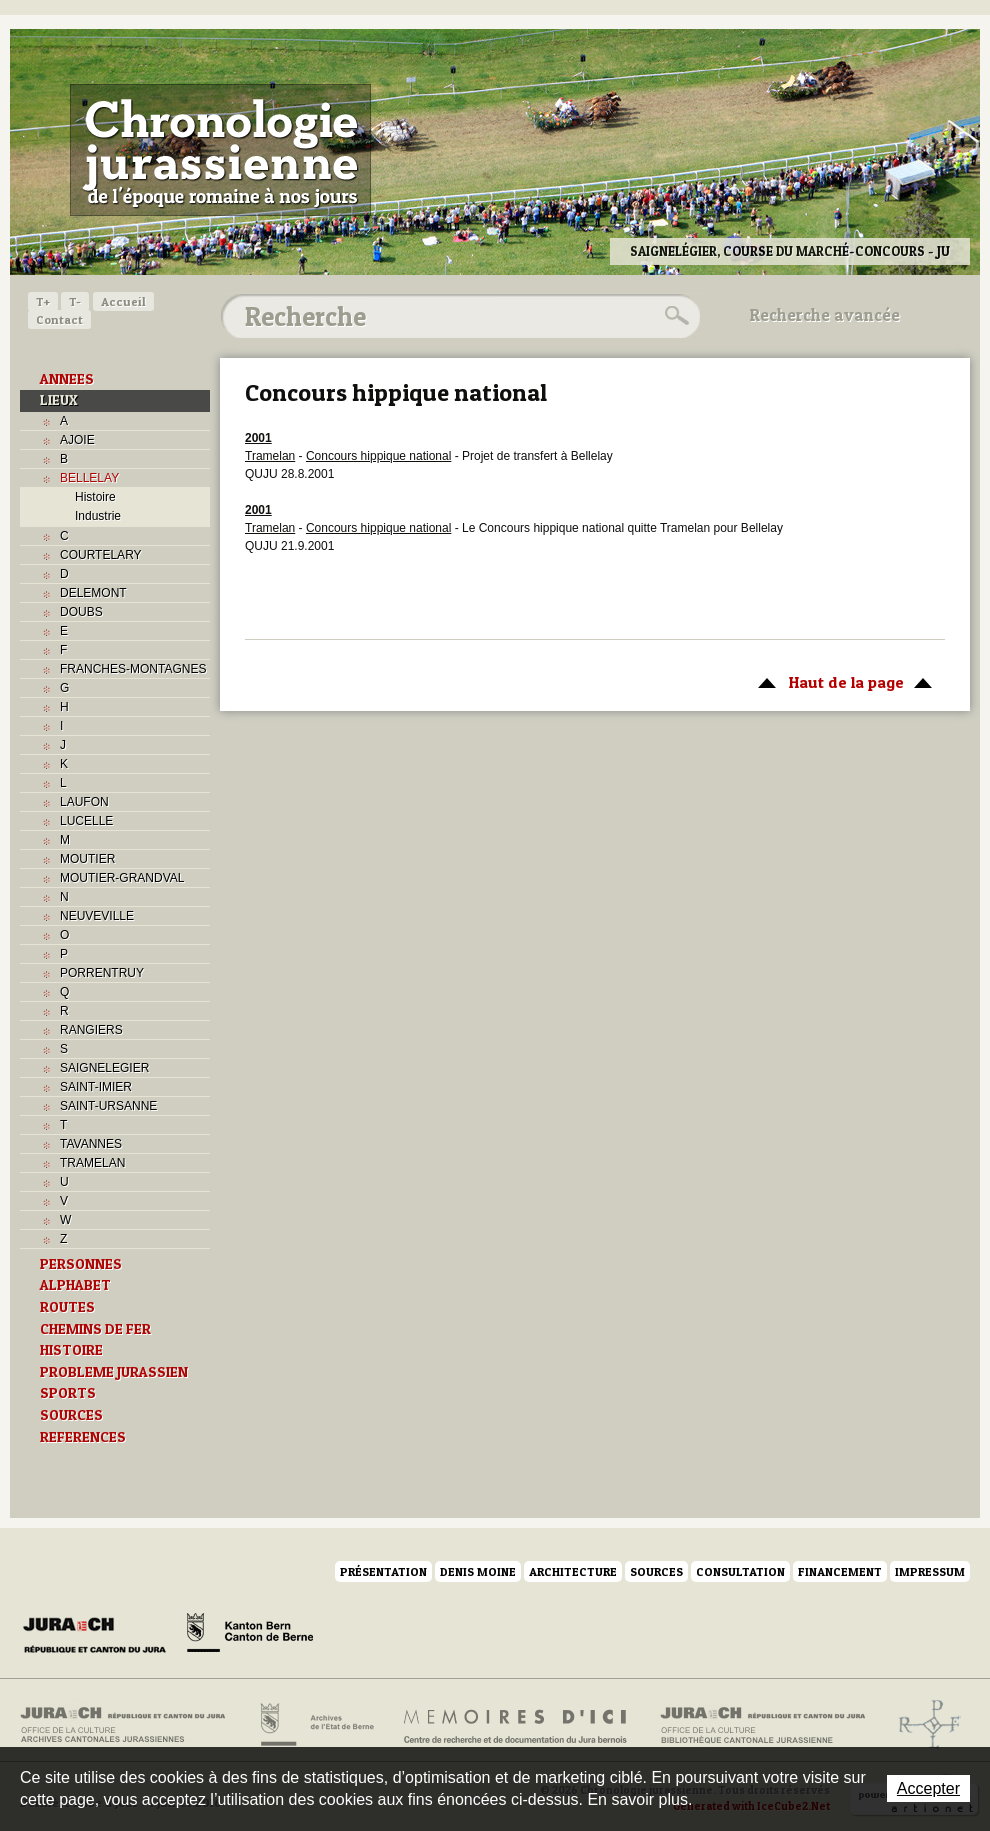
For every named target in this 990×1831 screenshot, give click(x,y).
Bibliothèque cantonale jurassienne (763, 1725)
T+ (43, 301)
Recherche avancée (825, 315)
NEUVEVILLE (97, 916)
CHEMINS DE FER (95, 1329)
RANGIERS (91, 1030)
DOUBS (81, 612)
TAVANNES (91, 1144)
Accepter (928, 1788)
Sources (656, 1571)
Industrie (98, 516)
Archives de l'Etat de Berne (315, 1725)
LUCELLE (86, 821)
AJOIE (77, 440)
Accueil (123, 301)
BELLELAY (89, 478)
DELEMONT (93, 593)
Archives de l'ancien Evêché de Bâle (923, 1725)
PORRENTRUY (102, 973)
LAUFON (84, 802)
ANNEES (67, 379)
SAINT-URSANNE (108, 1106)
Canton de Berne (250, 1636)
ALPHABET (75, 1285)
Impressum (930, 1571)
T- (75, 301)
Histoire (95, 497)
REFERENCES (83, 1437)
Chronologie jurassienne (220, 150)
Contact (59, 319)
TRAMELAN (92, 1163)
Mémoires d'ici (516, 1725)
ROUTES (67, 1307)
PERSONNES (81, 1264)
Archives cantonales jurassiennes (130, 1725)
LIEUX (59, 400)
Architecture (573, 1571)
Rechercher (674, 316)
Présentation (383, 1571)
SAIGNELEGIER (104, 1068)
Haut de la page (841, 681)
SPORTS (68, 1393)
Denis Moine (478, 1571)
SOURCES (71, 1415)
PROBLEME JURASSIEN (114, 1372)
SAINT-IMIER (96, 1087)
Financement (840, 1571)
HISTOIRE (71, 1350)
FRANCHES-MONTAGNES (133, 669)
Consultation (740, 1571)
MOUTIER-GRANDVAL (122, 878)
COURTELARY (101, 555)
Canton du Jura (100, 1636)
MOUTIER (87, 859)
